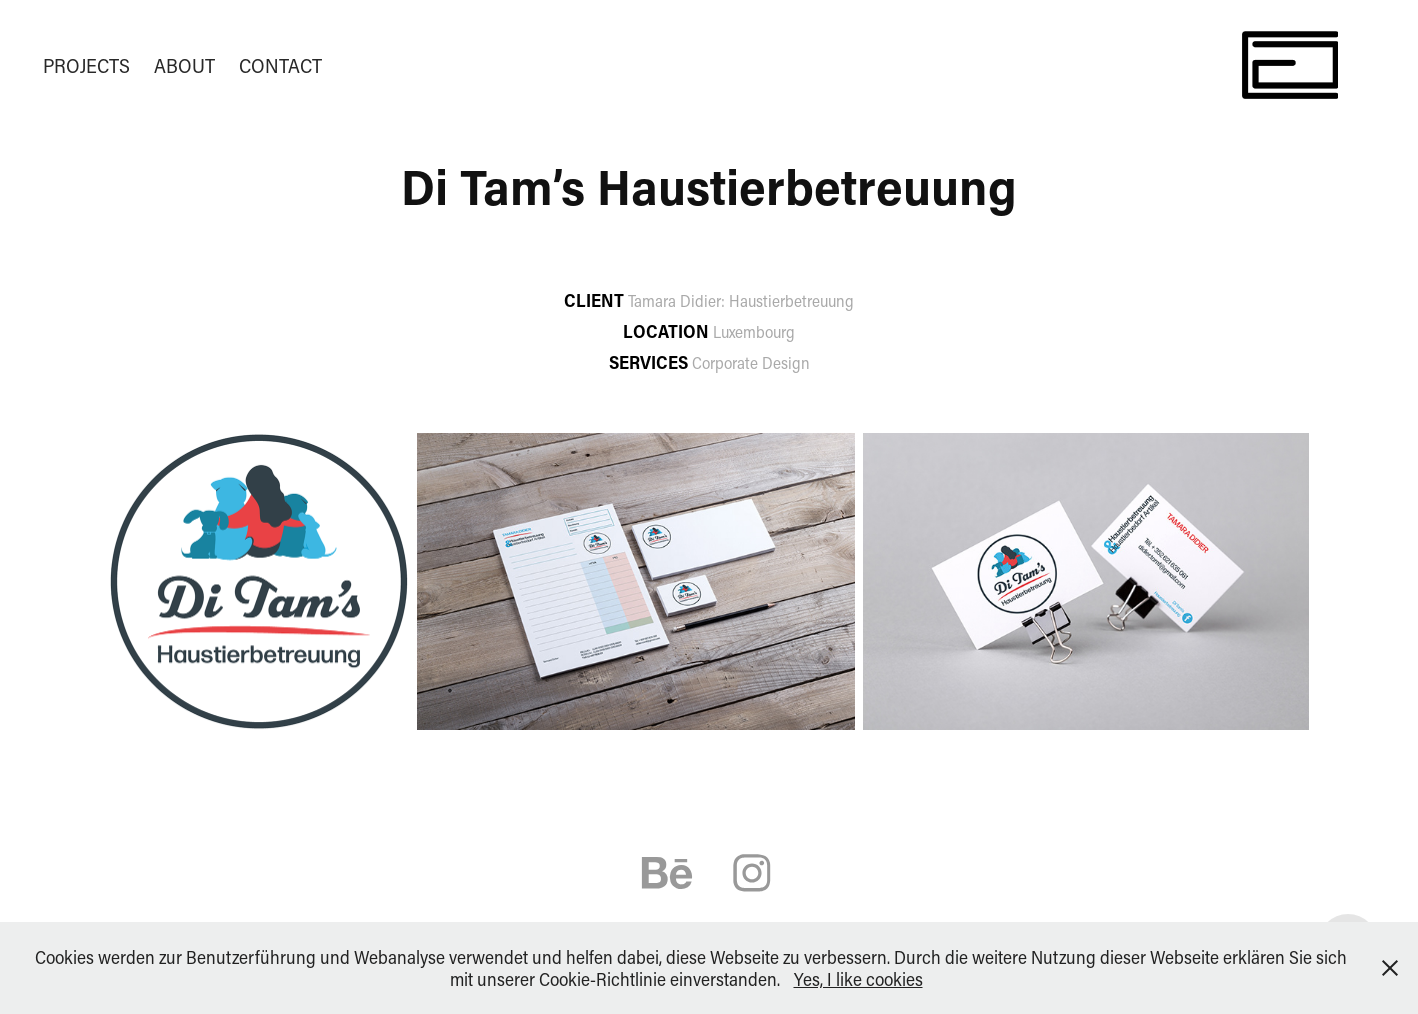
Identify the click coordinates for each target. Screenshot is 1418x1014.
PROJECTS (86, 65)
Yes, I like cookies (858, 979)
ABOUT (184, 65)
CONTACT (280, 65)
